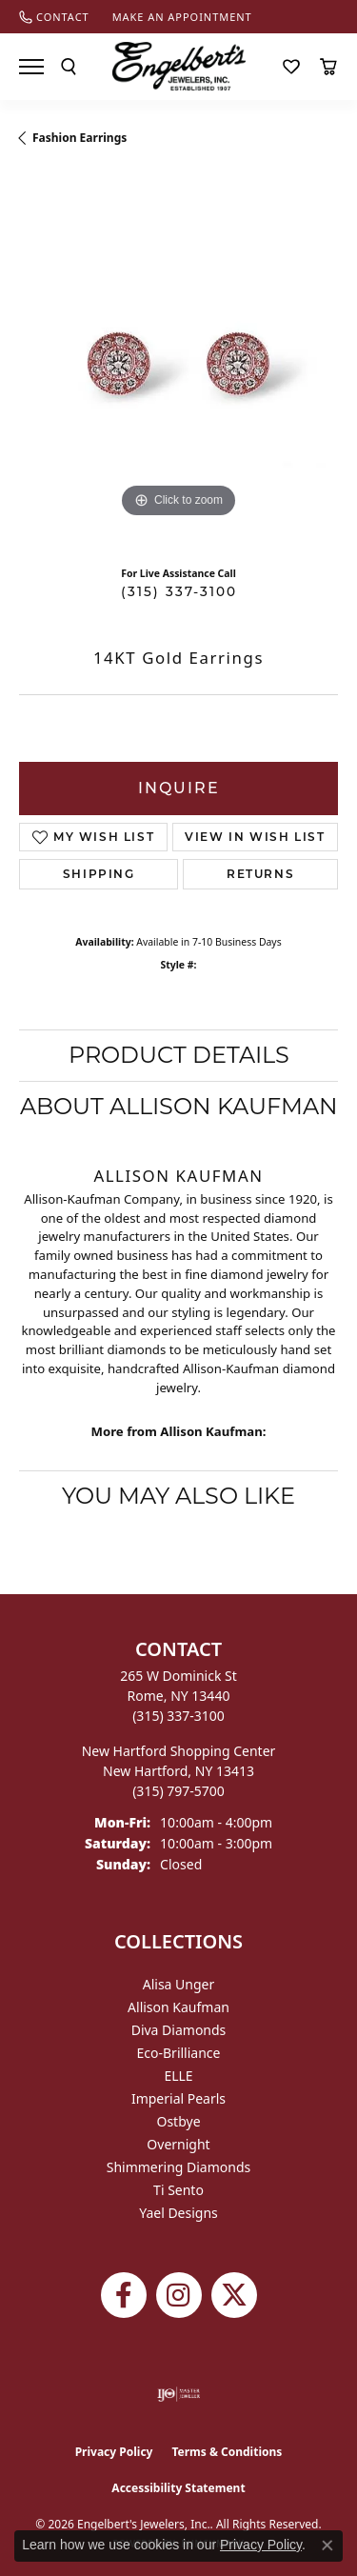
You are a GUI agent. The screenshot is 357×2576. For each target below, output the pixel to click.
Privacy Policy (114, 2452)
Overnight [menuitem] (178, 2144)
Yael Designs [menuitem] (178, 2213)
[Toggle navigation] (31, 66)
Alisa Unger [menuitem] (179, 1984)
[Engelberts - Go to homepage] (179, 66)
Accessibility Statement (178, 2488)
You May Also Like (178, 1495)
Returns (260, 874)
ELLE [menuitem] (178, 2076)
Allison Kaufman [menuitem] (178, 2007)
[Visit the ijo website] (178, 2394)
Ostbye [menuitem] (178, 2121)
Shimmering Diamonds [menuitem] (179, 2167)
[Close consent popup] (327, 2545)
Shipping (99, 874)
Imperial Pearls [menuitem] (178, 2098)
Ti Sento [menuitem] (178, 2190)
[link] (54, 16)
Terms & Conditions (226, 2452)
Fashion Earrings (79, 138)
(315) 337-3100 (179, 591)
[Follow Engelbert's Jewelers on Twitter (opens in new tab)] (234, 2295)
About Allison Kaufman (179, 1106)
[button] (68, 66)
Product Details (179, 1054)
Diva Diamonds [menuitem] (179, 2030)
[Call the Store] (178, 1716)
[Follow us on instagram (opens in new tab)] (179, 2295)
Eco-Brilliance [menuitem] (179, 2053)
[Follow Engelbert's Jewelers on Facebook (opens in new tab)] (124, 2295)
